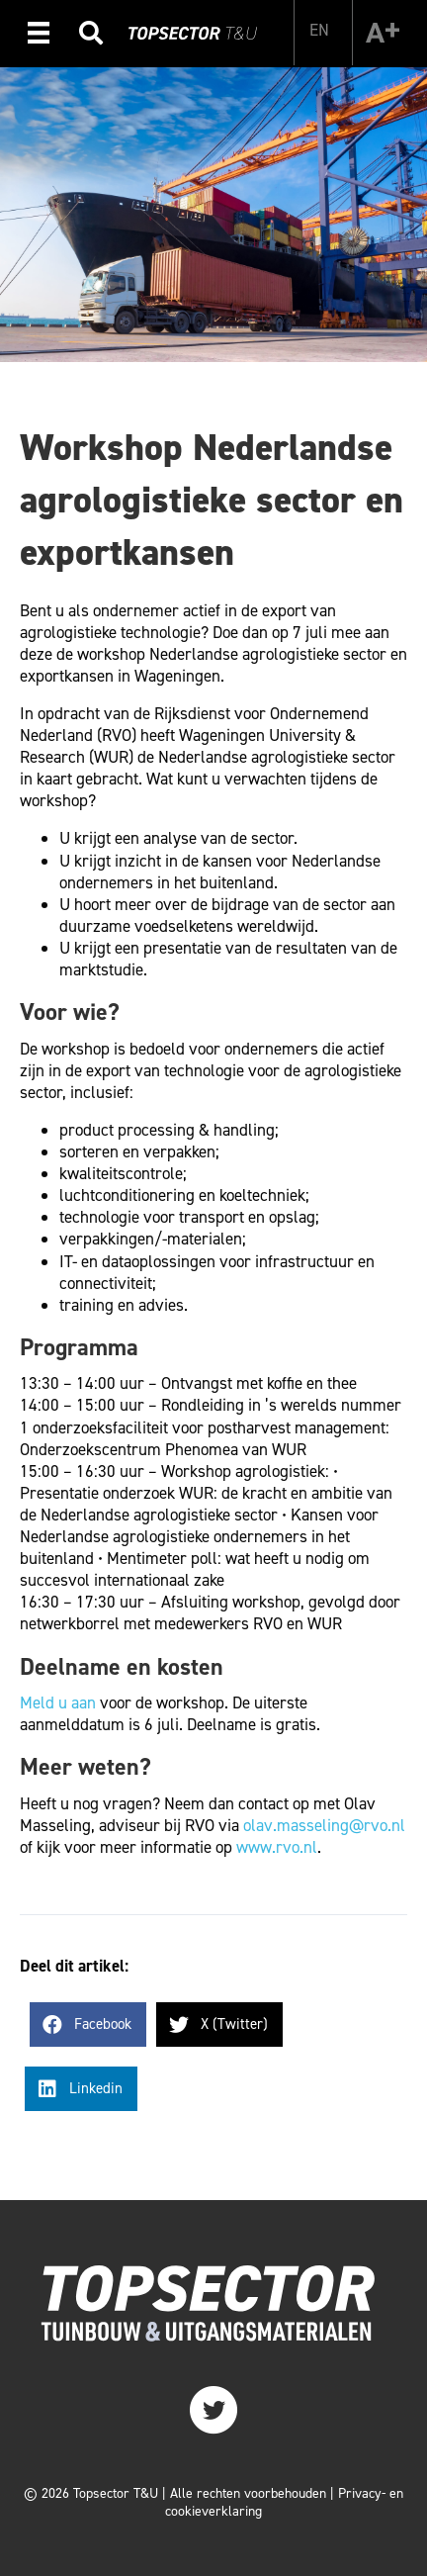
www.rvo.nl (276, 1847)
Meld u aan (58, 1702)
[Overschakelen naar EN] (319, 30)
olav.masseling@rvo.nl (324, 1825)
